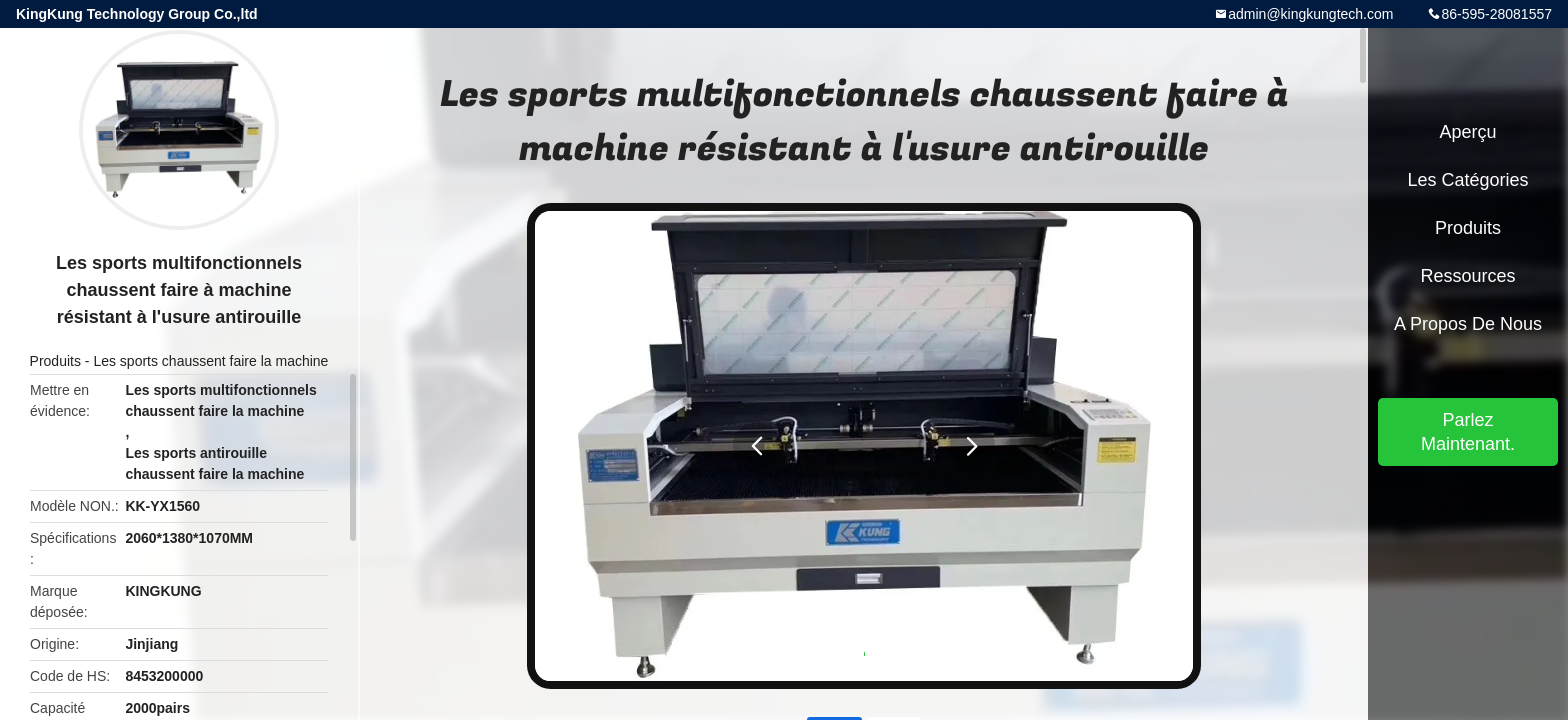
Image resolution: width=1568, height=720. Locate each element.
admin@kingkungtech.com (1310, 14)
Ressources (1467, 276)
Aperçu (1467, 132)
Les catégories (1467, 180)
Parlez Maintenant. (1468, 432)
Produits (55, 361)
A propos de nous (1468, 324)
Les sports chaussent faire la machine (210, 361)
